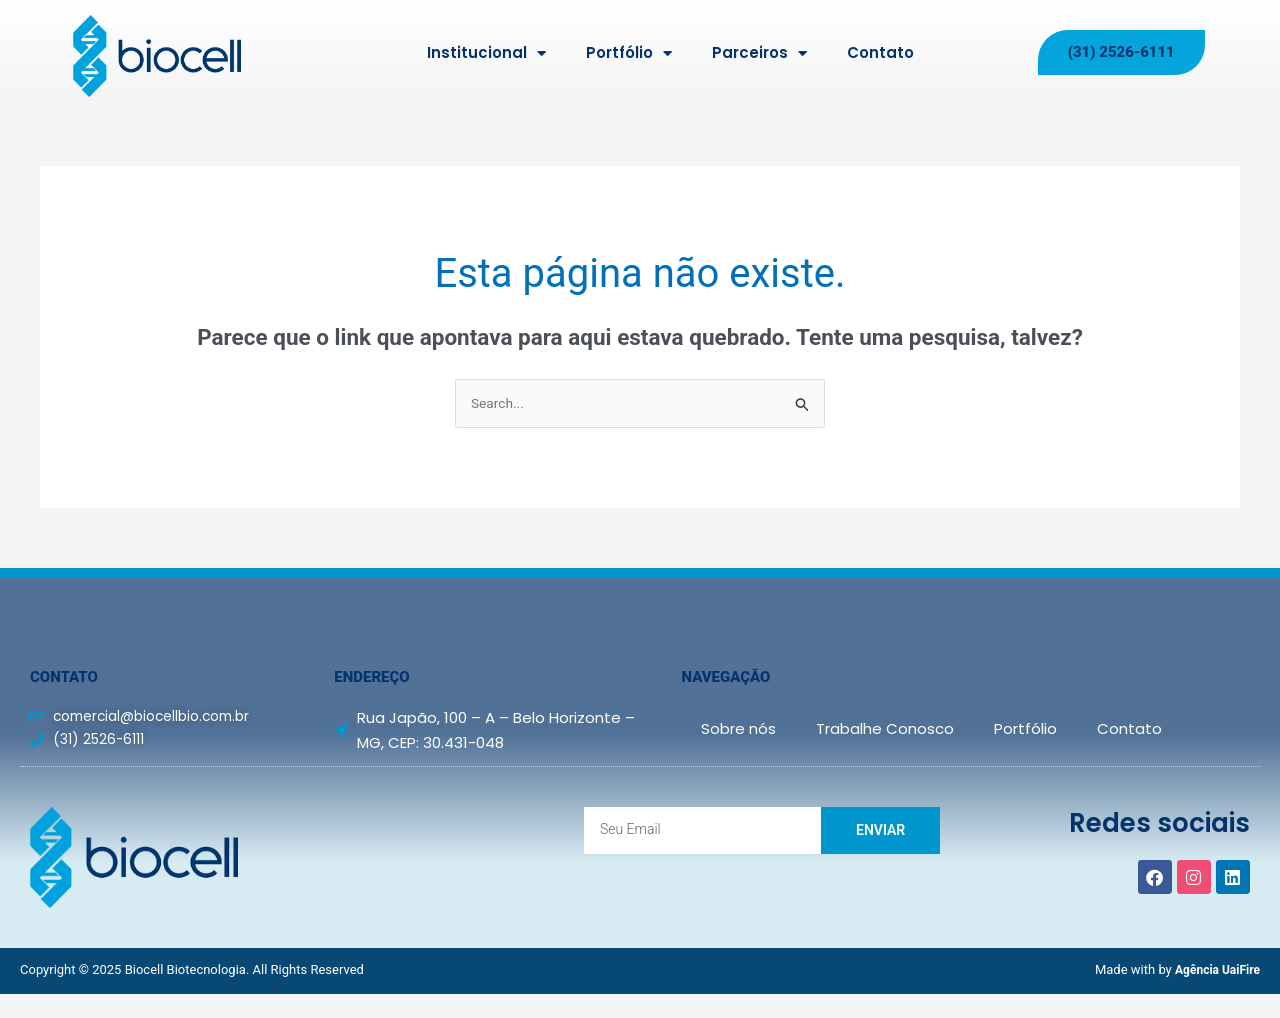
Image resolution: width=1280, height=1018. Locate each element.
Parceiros (759, 53)
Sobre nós (738, 730)
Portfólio (629, 53)
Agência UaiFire (1214, 971)
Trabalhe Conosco (885, 730)
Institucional (486, 53)
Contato (880, 52)
